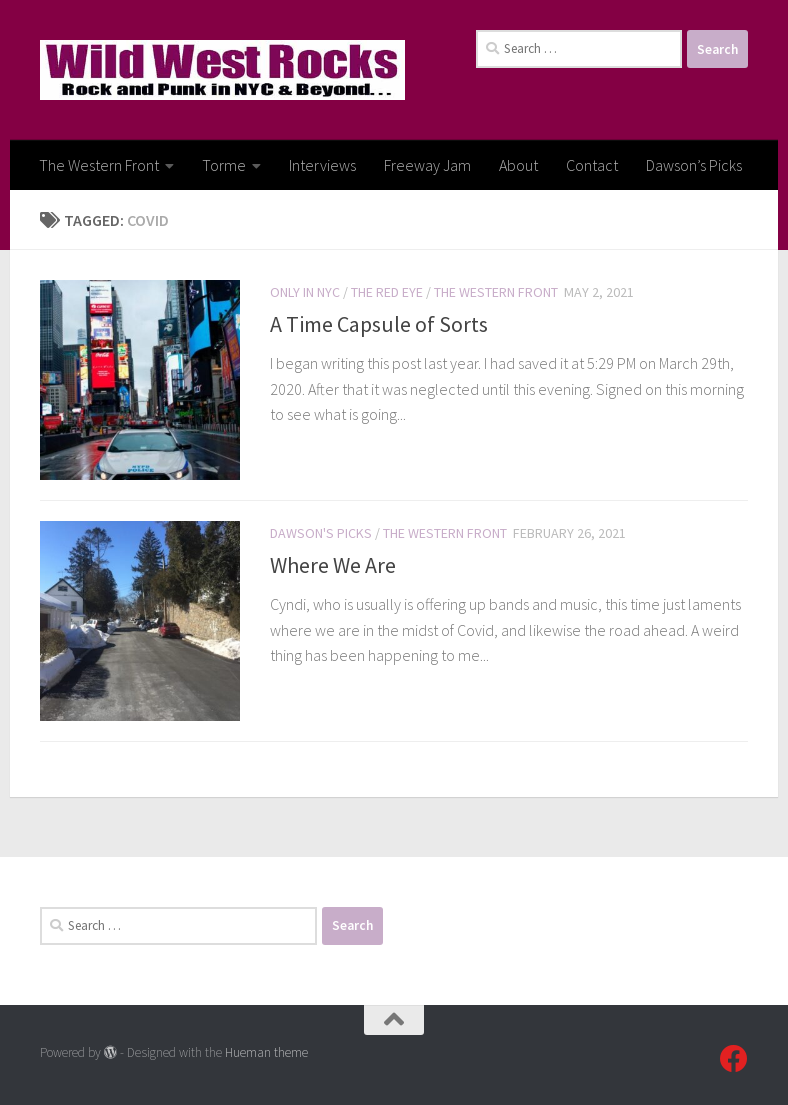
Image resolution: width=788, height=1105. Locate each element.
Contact (592, 165)
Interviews (322, 165)
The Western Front (99, 165)
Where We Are (333, 565)
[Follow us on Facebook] (734, 1059)
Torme (224, 165)
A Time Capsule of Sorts (379, 324)
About (518, 165)
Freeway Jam (427, 165)
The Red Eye (387, 292)
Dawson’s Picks (694, 165)
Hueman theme (266, 1052)
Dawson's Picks (321, 533)
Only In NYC (305, 292)
